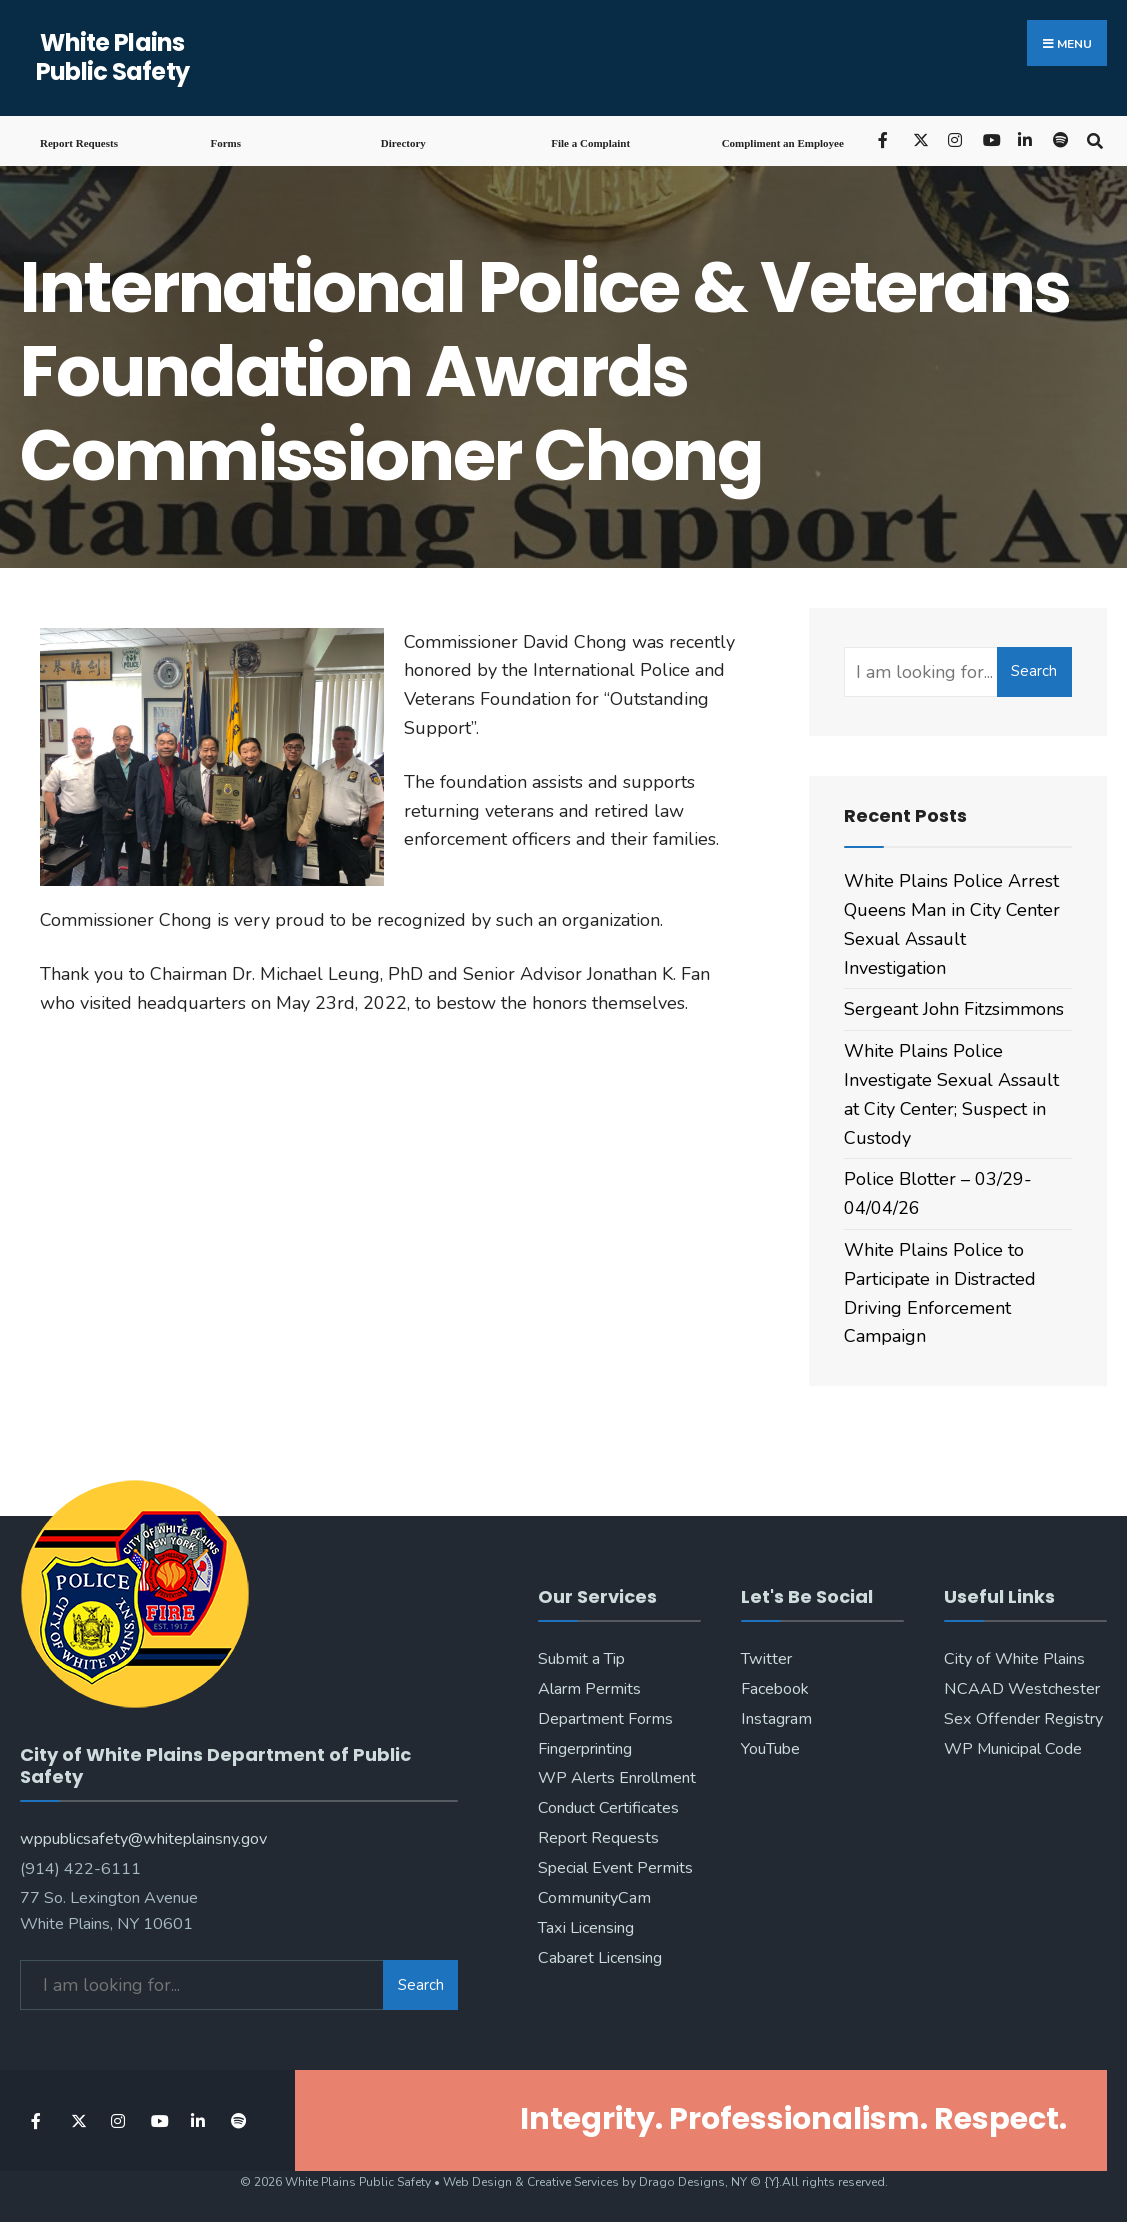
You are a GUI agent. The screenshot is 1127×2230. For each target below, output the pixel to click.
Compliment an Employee (783, 143)
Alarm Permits (589, 1689)
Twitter (766, 1659)
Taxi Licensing (586, 1928)
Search (1034, 671)
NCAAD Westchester (1022, 1689)
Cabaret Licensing (600, 1958)
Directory (403, 143)
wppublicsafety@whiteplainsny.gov (143, 1835)
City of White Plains (1014, 1659)
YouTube (770, 1749)
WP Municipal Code (1013, 1749)
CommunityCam (594, 1898)
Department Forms (605, 1719)
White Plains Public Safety (113, 57)
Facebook (775, 1689)
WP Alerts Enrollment (617, 1778)
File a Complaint (590, 143)
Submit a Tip (581, 1659)
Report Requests (79, 143)
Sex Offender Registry (1023, 1719)
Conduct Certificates (608, 1808)
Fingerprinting (585, 1749)
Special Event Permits (615, 1868)
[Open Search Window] (1094, 139)
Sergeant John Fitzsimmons (954, 1009)
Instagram (776, 1719)
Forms (225, 143)
